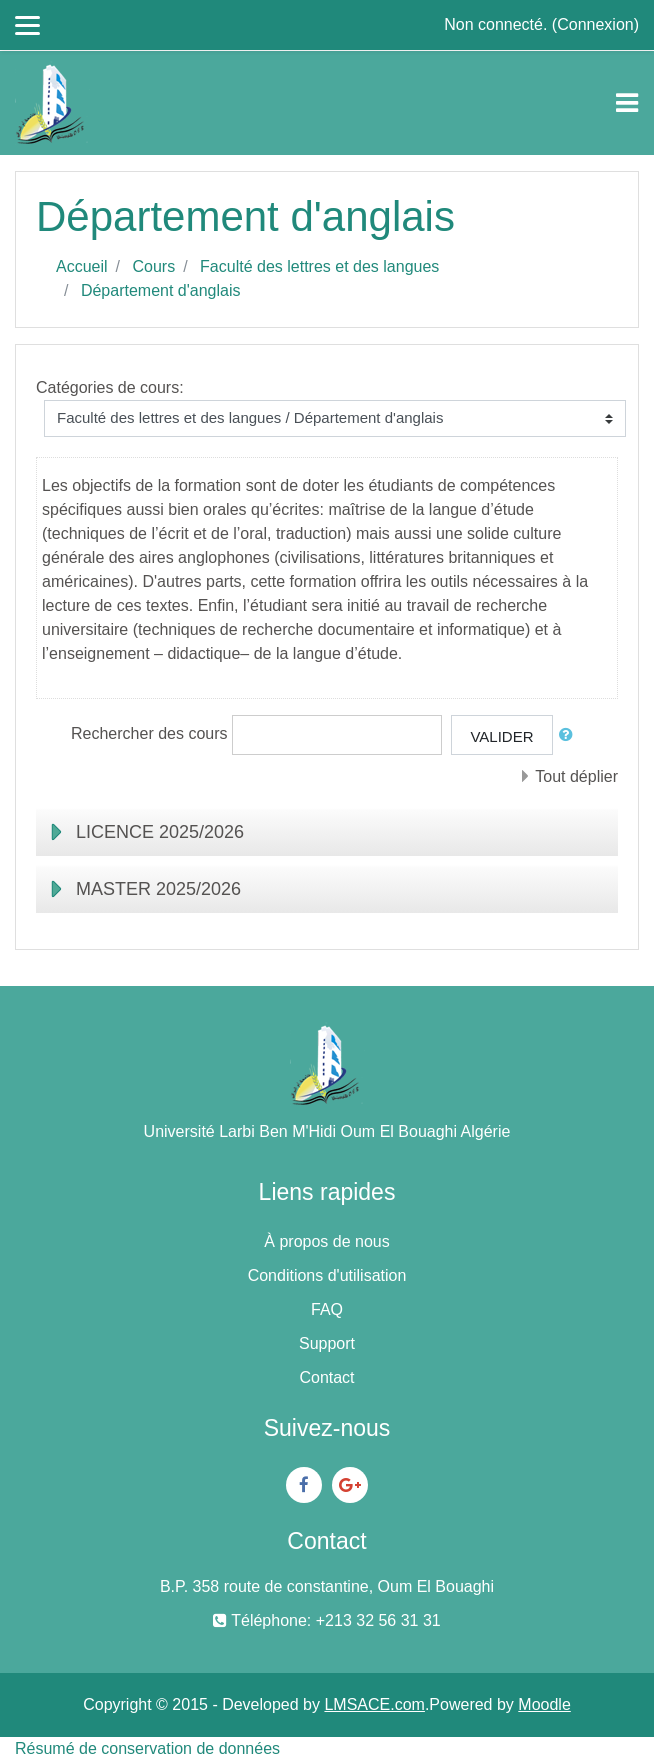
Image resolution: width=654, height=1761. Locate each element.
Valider (501, 736)
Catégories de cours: (110, 387)
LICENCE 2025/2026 (160, 832)
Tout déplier (576, 776)
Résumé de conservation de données (147, 1748)
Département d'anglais (161, 290)
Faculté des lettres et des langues (319, 266)
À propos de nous (326, 1241)
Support (327, 1343)
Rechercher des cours (149, 733)
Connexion (595, 24)
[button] (570, 735)
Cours (153, 266)
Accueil (82, 266)
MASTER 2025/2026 (158, 889)
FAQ (327, 1309)
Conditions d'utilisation (327, 1275)
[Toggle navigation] (627, 103)
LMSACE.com (374, 1704)
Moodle (544, 1704)
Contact (326, 1377)
